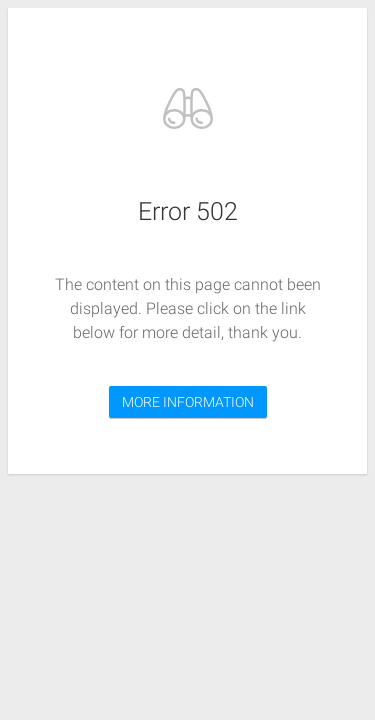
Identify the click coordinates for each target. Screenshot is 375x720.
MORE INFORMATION (188, 402)
